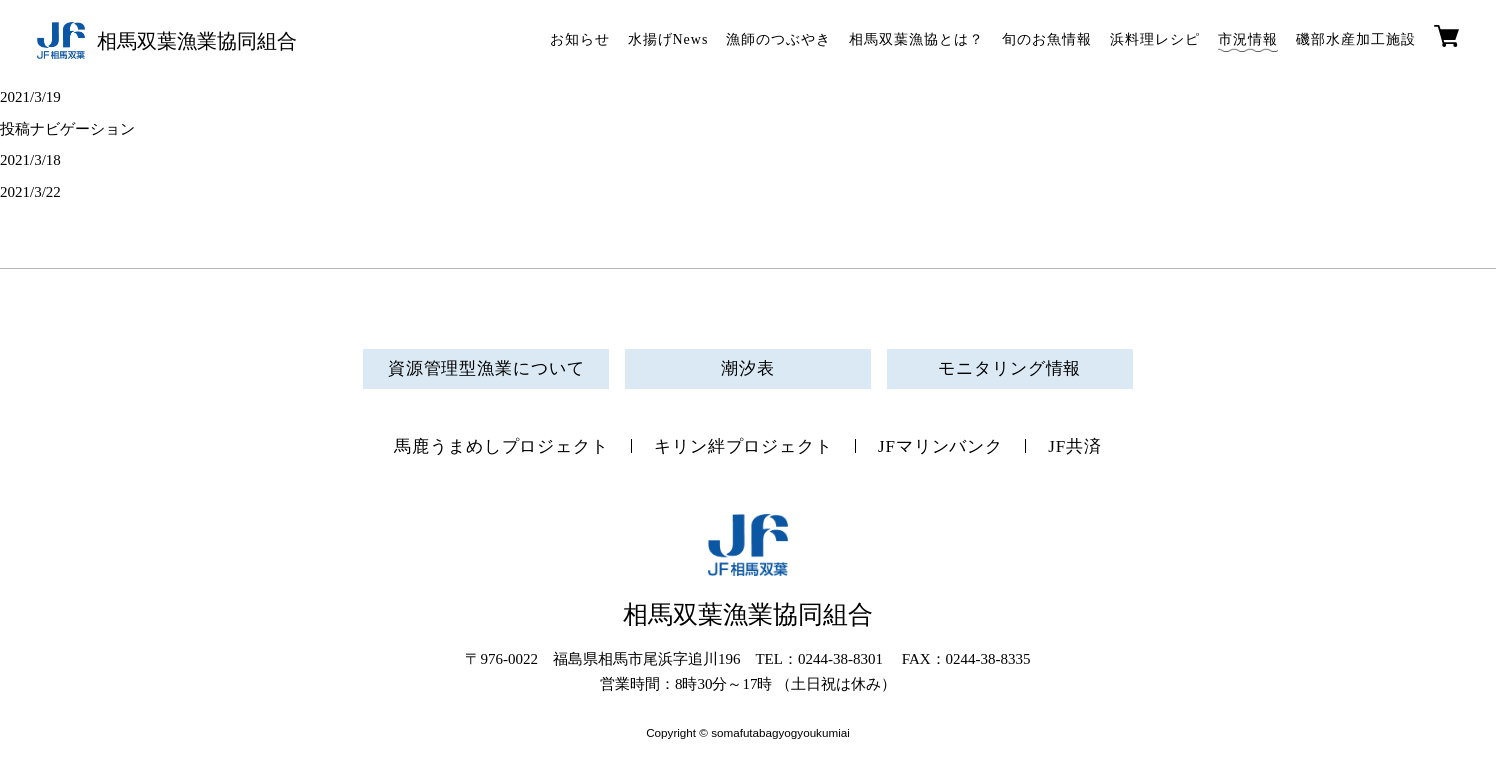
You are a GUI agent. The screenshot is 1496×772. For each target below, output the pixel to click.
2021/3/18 (30, 160)
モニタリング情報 (1009, 368)
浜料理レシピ (1155, 39)
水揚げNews (668, 39)
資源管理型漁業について (486, 368)
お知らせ (580, 39)
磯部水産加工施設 (1356, 39)
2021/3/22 (30, 192)
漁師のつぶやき (778, 39)
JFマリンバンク (940, 446)
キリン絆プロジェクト (743, 446)
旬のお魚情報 (1047, 39)
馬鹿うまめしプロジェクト (501, 446)
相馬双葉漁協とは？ (916, 39)
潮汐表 (748, 368)
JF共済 (1075, 446)
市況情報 (1248, 39)
